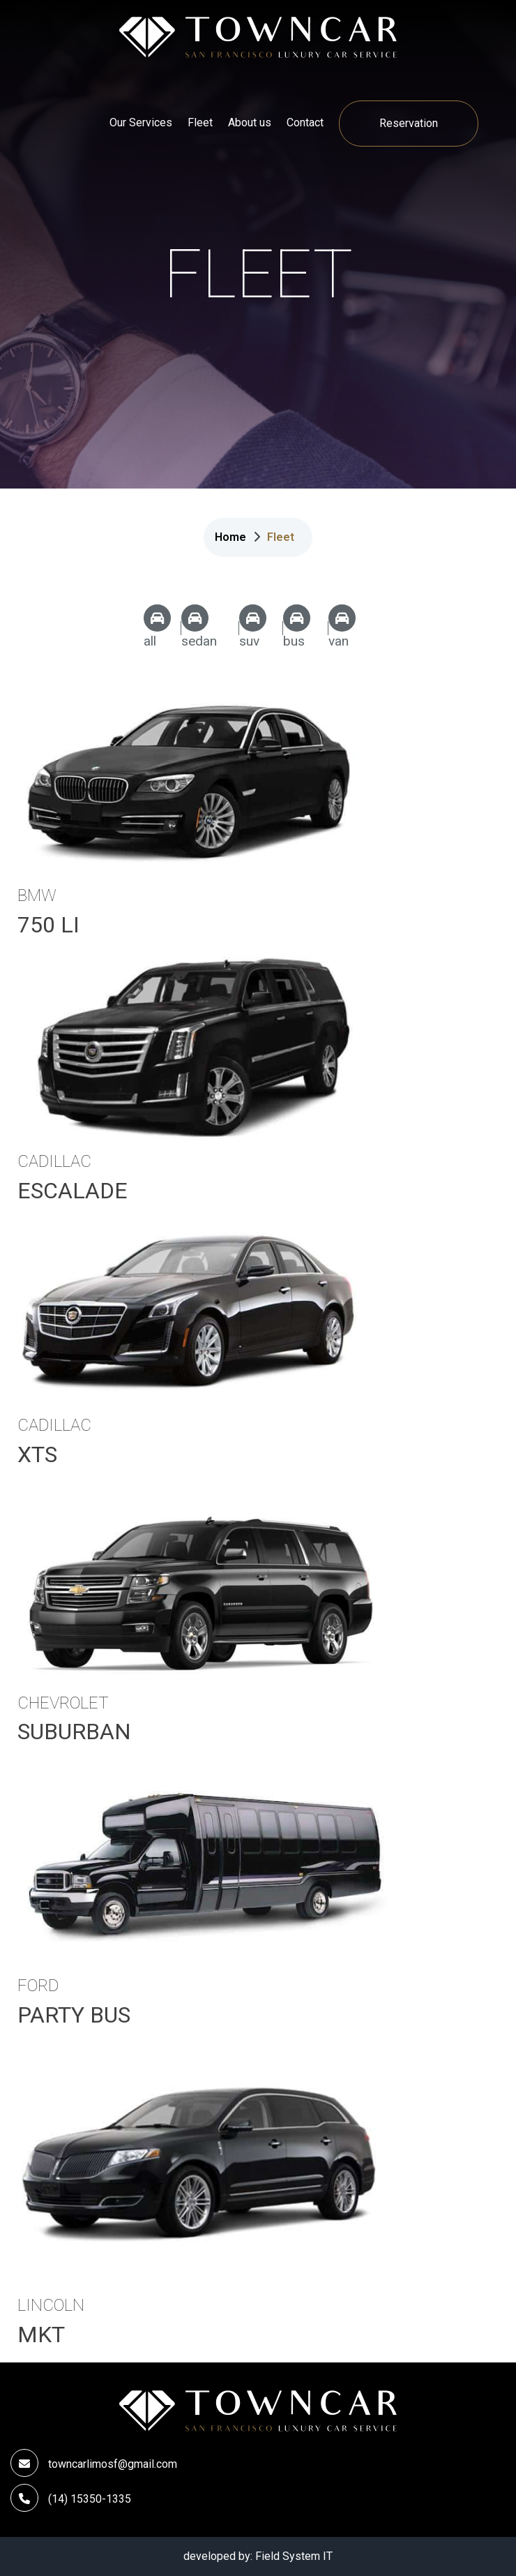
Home (230, 537)
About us (249, 122)
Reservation (408, 123)
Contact (305, 122)
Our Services (140, 122)
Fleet (200, 122)
